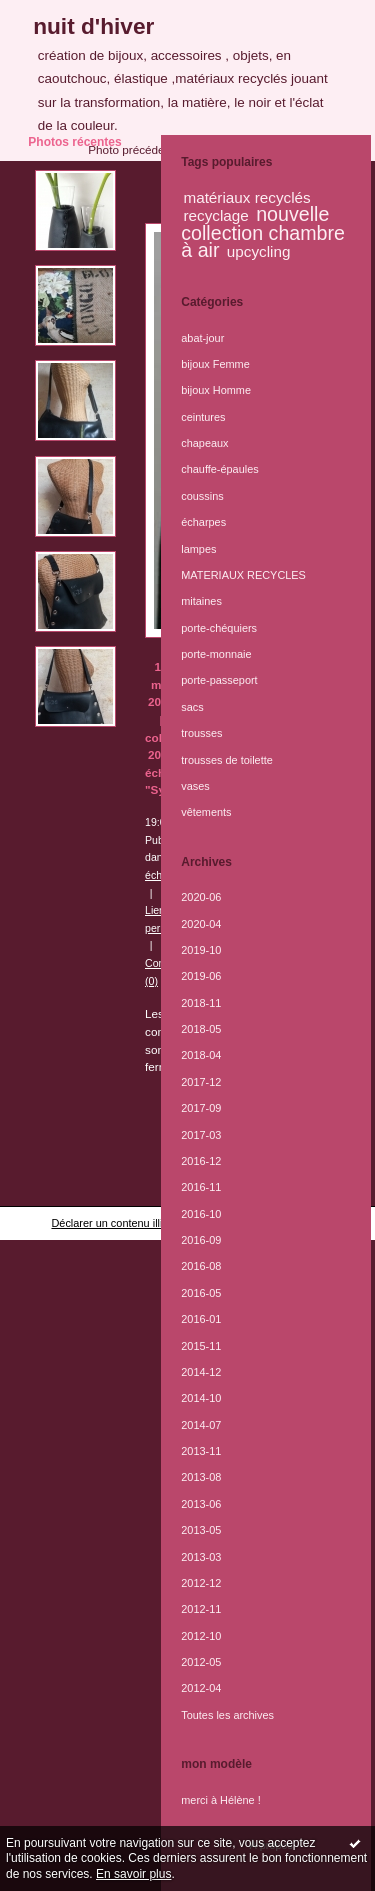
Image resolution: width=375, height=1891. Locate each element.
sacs (192, 707)
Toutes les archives (227, 1715)
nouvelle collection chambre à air (263, 232)
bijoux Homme (216, 390)
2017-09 (201, 1108)
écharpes (203, 522)
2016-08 (201, 1266)
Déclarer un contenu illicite (115, 1223)
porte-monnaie (216, 654)
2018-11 (201, 1003)
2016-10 (201, 1214)
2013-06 (201, 1504)
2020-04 (201, 924)
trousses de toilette (227, 760)
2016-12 (201, 1161)
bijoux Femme (215, 364)
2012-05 (201, 1662)
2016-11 (201, 1187)
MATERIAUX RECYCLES (243, 575)
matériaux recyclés (246, 197)
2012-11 (201, 1609)
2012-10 (201, 1636)
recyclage (215, 215)
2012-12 (201, 1583)
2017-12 (201, 1082)
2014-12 (201, 1372)
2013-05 (201, 1530)
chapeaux (204, 443)
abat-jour (202, 338)
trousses (201, 733)
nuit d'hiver (93, 26)
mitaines (201, 601)
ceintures (203, 417)
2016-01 (201, 1319)
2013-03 (201, 1557)
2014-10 (201, 1398)
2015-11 (201, 1346)
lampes (198, 549)
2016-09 (201, 1240)
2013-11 (201, 1451)
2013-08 (201, 1477)
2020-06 (201, 897)
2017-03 (201, 1135)
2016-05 (201, 1293)
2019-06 (201, 976)
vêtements (206, 812)
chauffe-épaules (219, 469)
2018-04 (201, 1055)
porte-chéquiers (219, 628)
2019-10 (201, 950)
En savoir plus (133, 1874)
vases (195, 786)
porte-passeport (219, 680)
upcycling (259, 251)
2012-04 (201, 1688)
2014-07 (201, 1425)
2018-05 (201, 1029)
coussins (202, 496)
